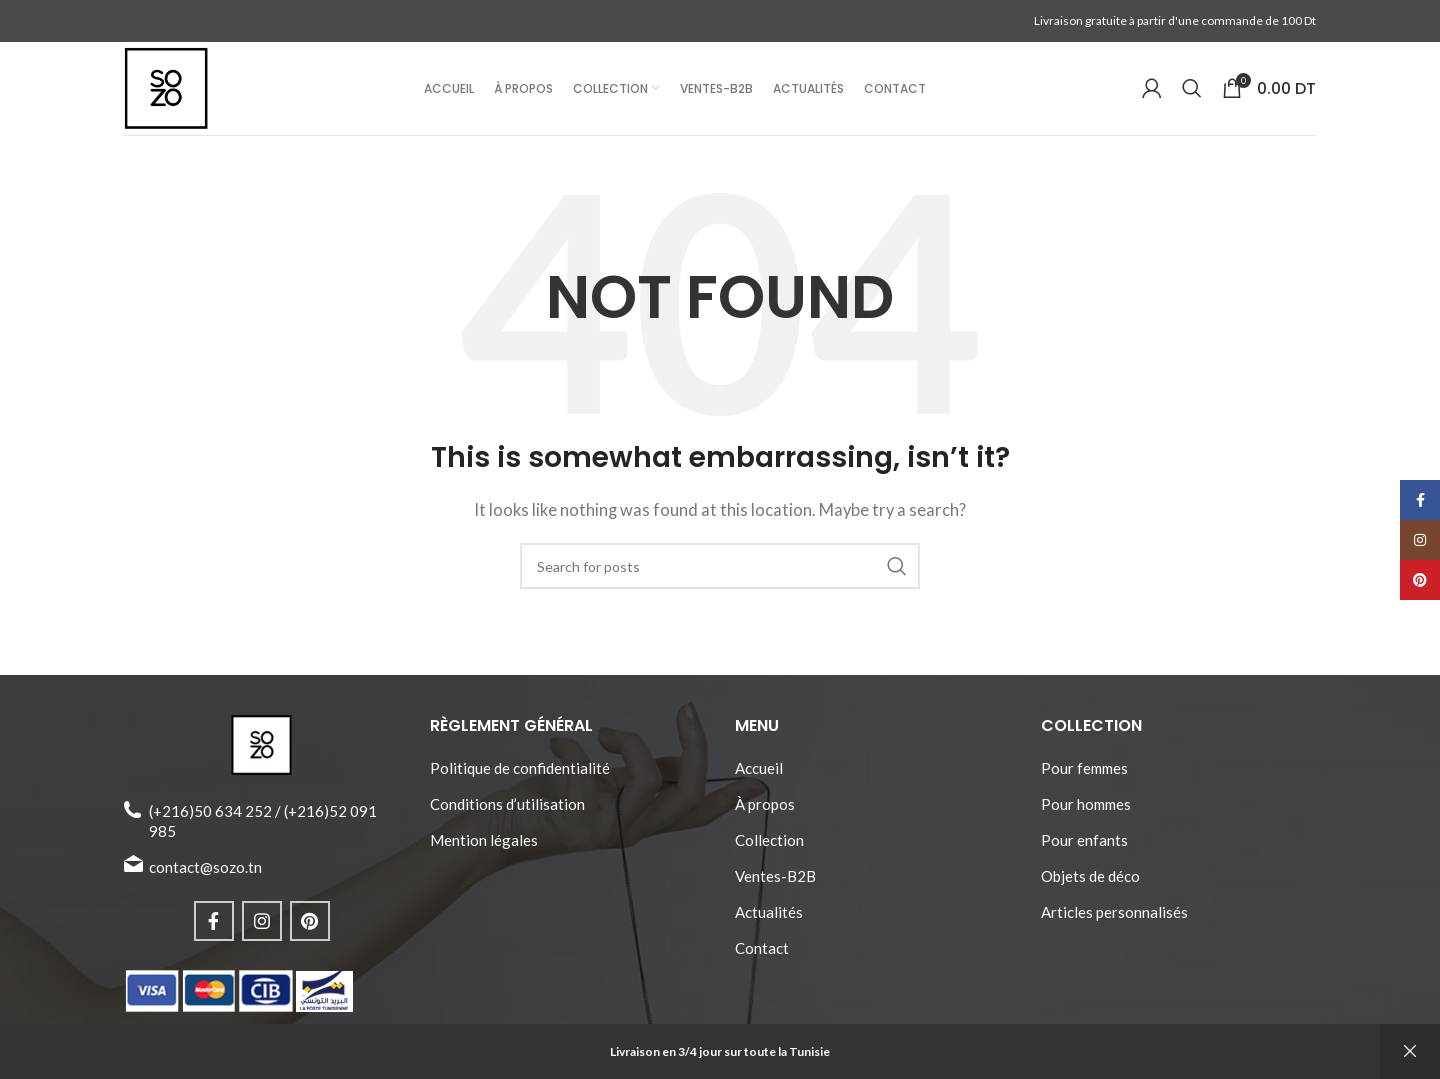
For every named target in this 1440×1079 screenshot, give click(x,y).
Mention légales (484, 850)
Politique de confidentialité (520, 778)
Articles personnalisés (1114, 922)
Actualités (769, 922)
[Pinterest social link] (310, 931)
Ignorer (1410, 1051)
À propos (765, 814)
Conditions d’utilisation (507, 814)
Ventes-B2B (775, 886)
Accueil (759, 778)
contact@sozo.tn (205, 877)
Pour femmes (1084, 778)
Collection (769, 850)
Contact (762, 958)
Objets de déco (1090, 886)
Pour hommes (1086, 814)
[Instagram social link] (262, 931)
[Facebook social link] (214, 931)
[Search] (1192, 94)
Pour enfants (1084, 850)
